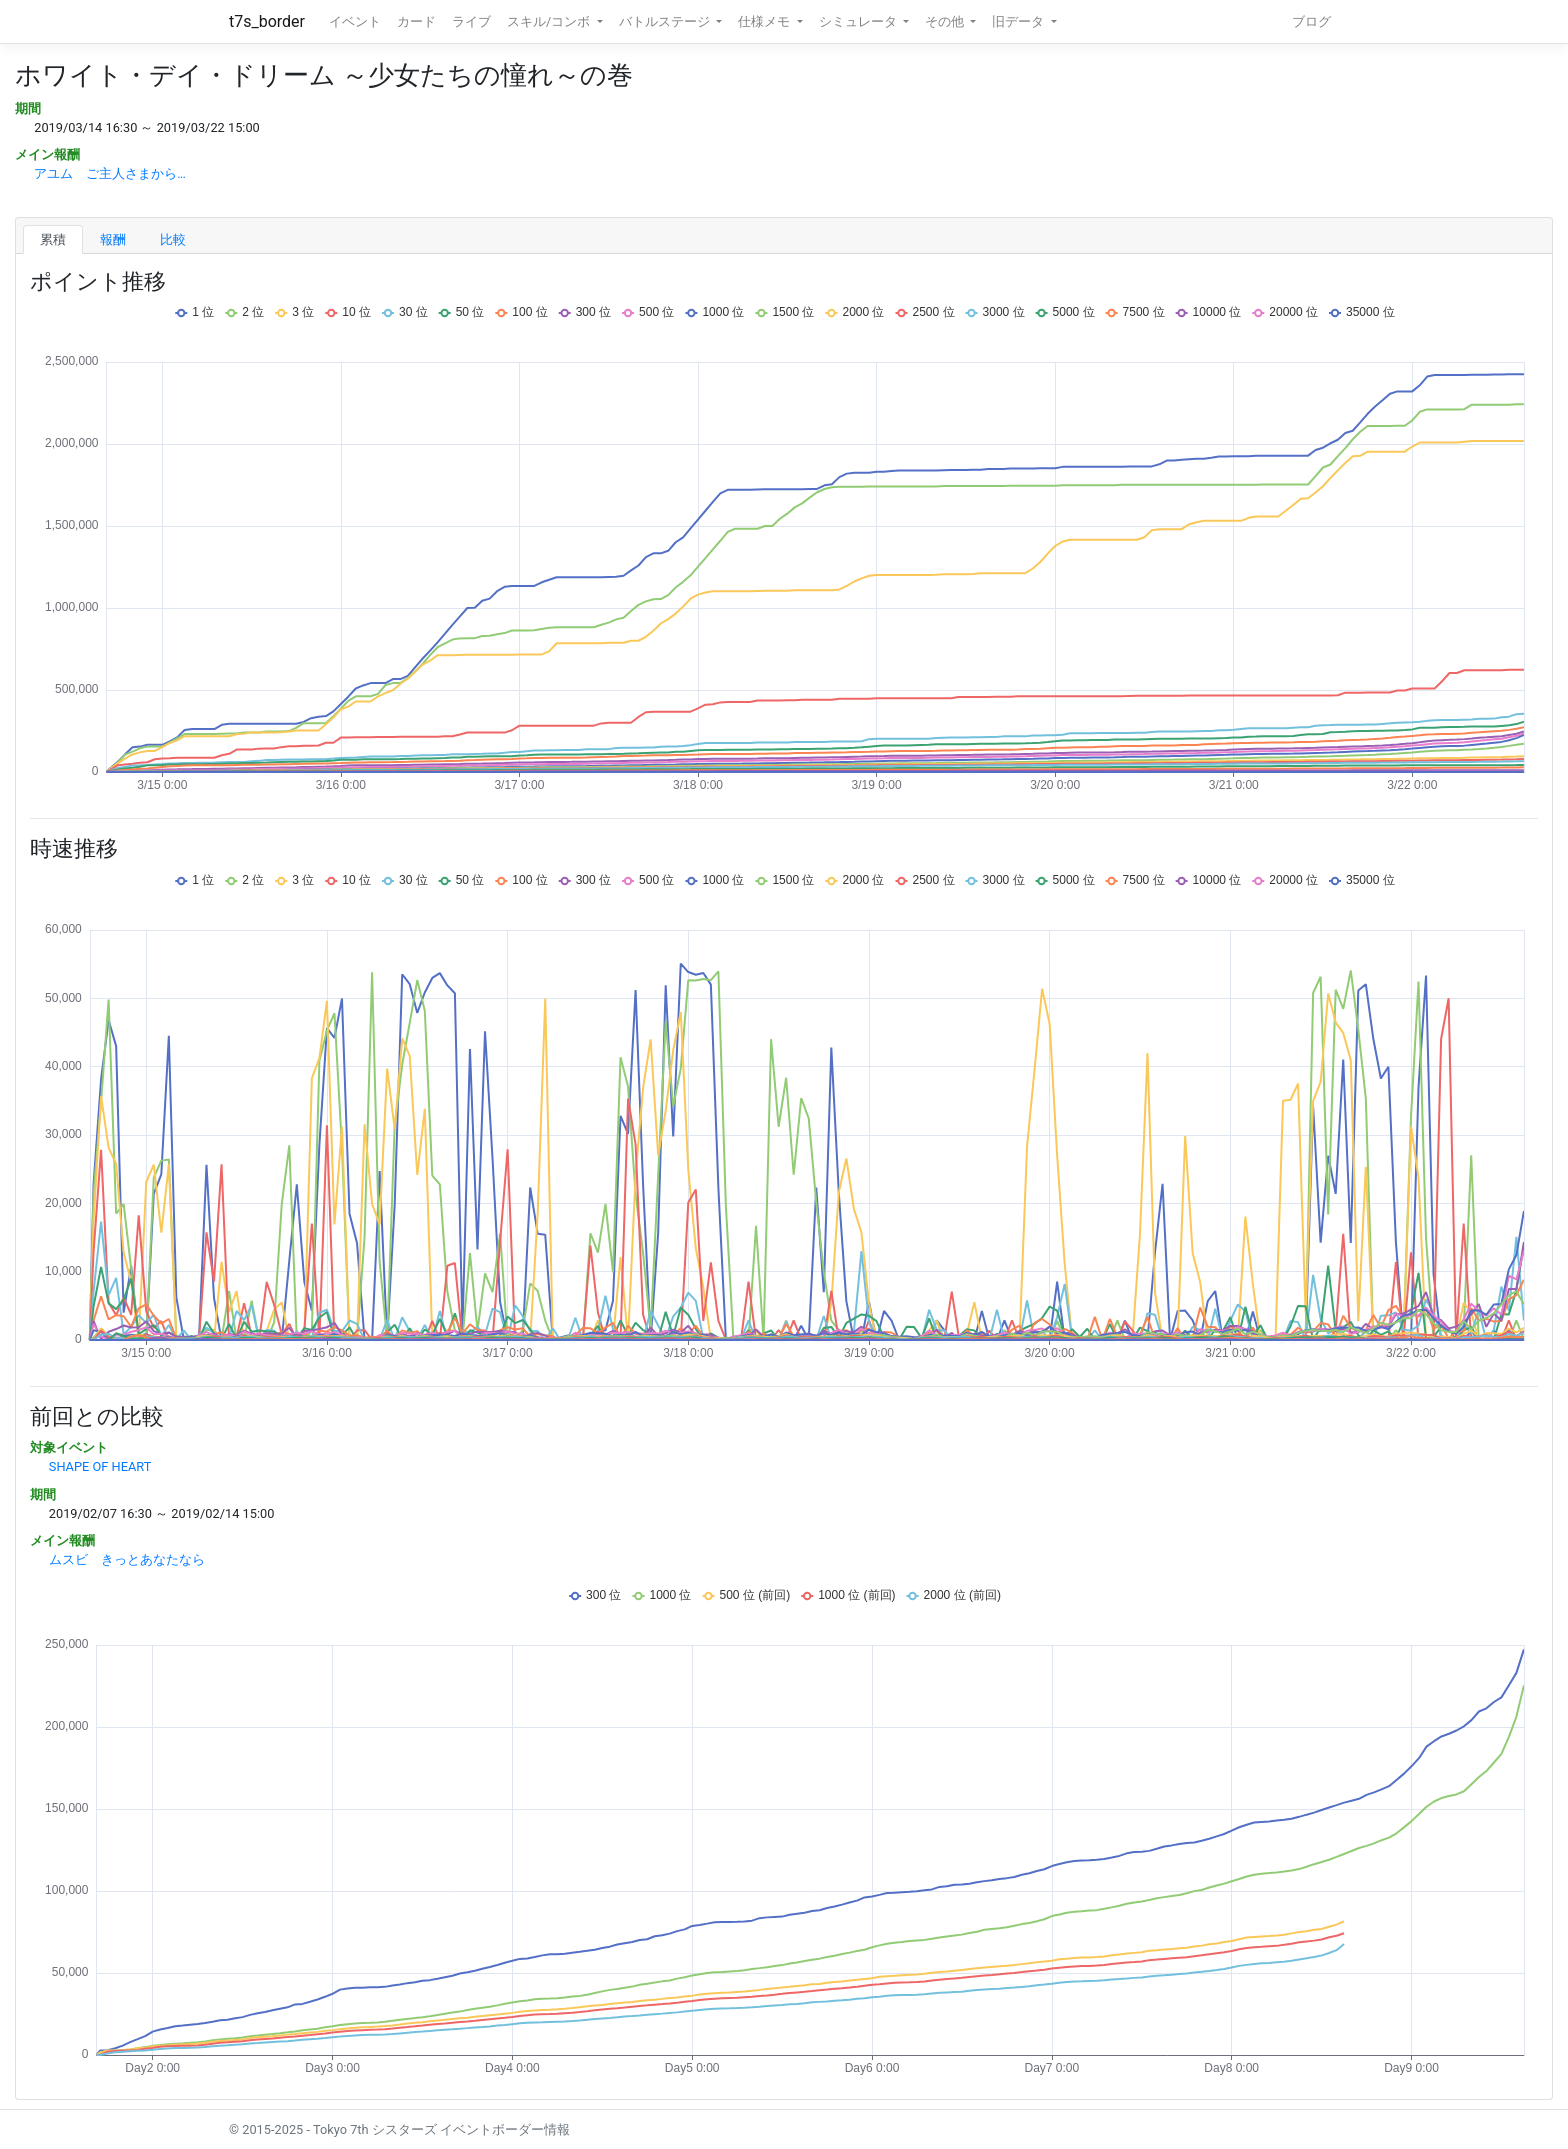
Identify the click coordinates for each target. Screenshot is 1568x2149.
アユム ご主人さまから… (110, 173)
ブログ (1311, 21)
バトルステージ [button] (666, 21)
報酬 (113, 239)
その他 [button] (946, 21)
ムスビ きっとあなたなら (127, 1559)
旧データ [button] (1019, 21)
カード (416, 21)
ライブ (471, 21)
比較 (173, 239)
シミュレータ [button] (859, 21)
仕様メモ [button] (765, 21)
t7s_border (267, 21)
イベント (355, 21)
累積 (53, 239)
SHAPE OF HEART (100, 1466)
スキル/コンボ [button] (550, 21)
